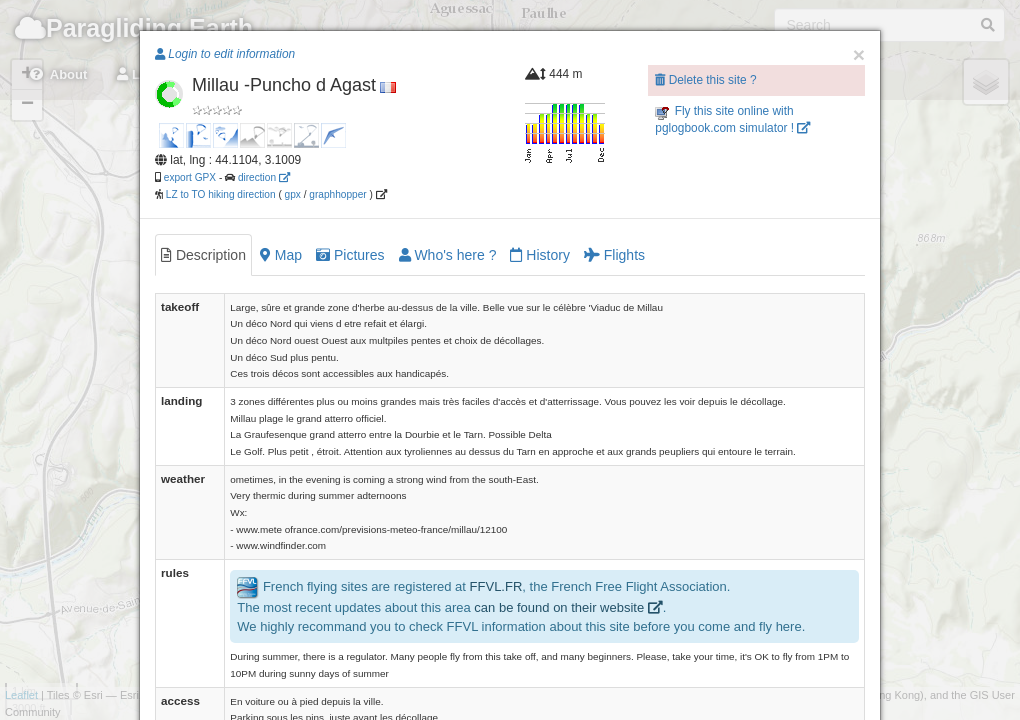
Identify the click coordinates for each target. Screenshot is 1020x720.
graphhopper (337, 194)
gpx (293, 194)
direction (264, 177)
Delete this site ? (705, 80)
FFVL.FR (496, 587)
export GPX (190, 177)
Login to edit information (225, 54)
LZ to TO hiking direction (219, 194)
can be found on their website (568, 607)
